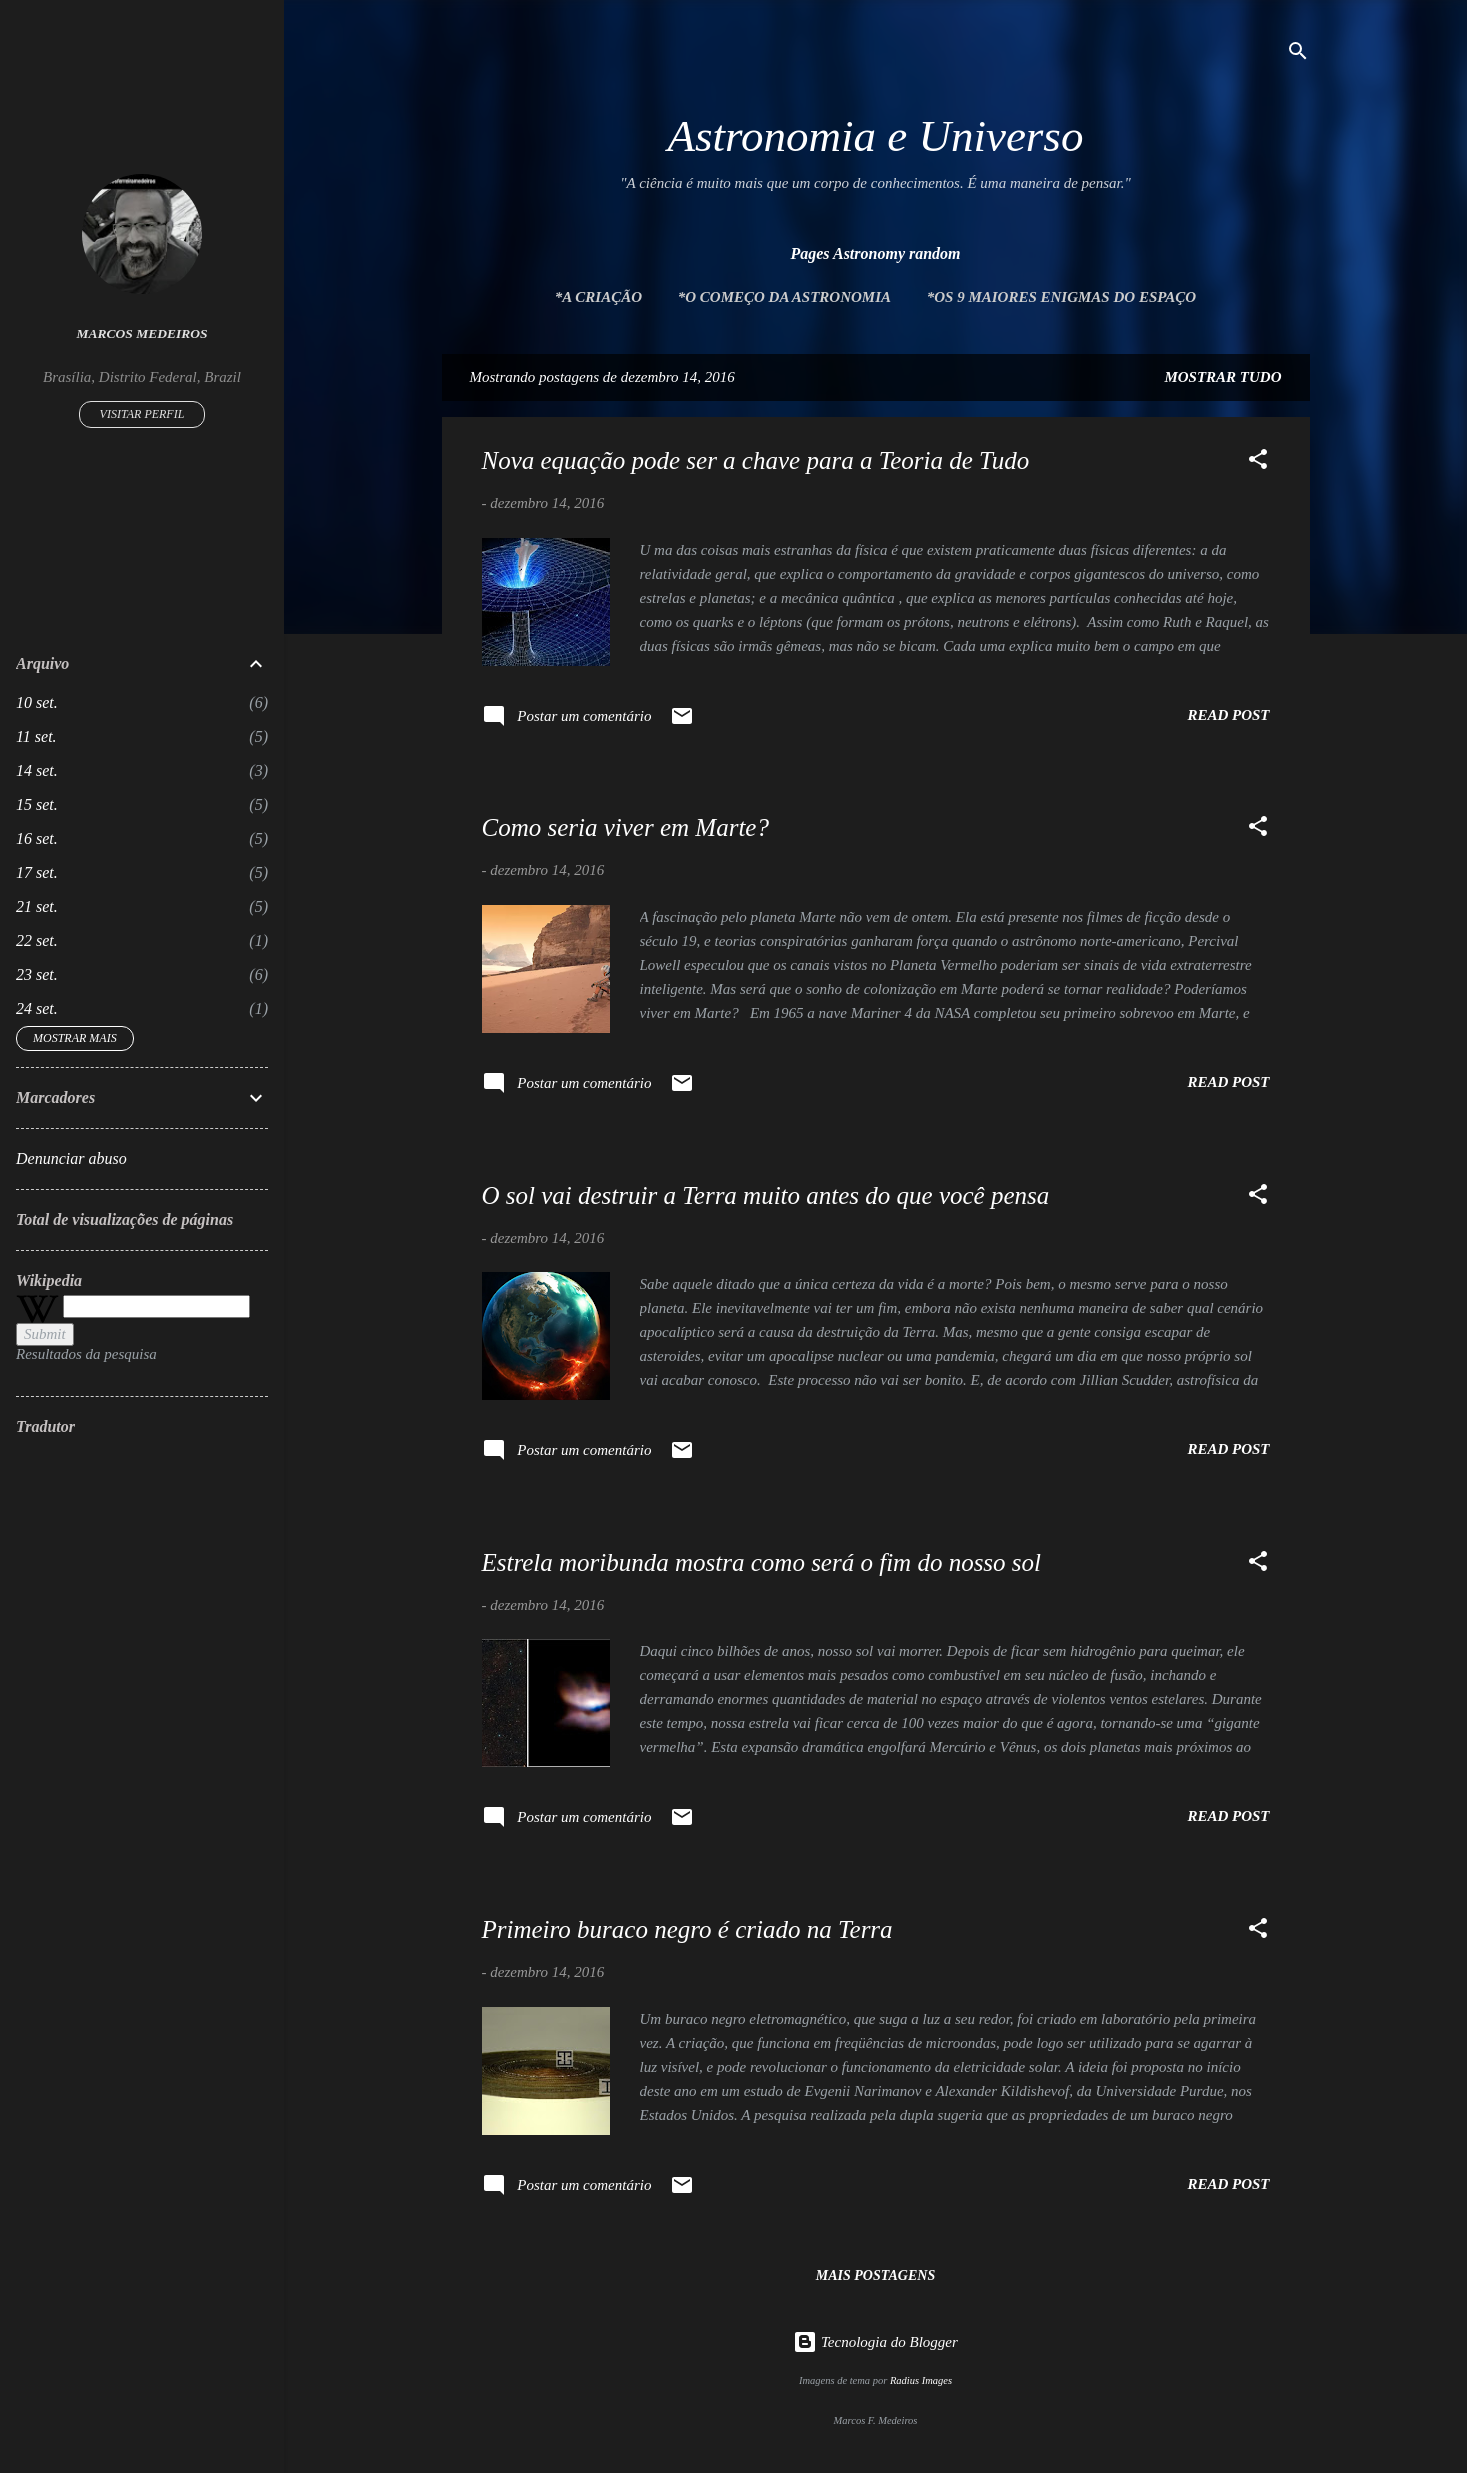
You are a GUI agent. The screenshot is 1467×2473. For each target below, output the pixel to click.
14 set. (37, 770)
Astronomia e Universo (876, 136)
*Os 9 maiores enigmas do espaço (1061, 297)
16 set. (37, 838)
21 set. (37, 906)
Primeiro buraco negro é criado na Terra (687, 1929)
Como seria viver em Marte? (625, 827)
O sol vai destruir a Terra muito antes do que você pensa (766, 1195)
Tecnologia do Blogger (875, 2342)
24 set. (37, 1008)
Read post (1228, 715)
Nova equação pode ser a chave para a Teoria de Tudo (756, 460)
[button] (1258, 462)
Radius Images (921, 2380)
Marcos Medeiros (142, 333)
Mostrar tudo (1222, 377)
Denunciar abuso (71, 1158)
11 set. (36, 736)
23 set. (37, 974)
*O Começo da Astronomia (784, 297)
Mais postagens (875, 2275)
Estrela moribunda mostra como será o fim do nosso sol (762, 1562)
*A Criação (598, 297)
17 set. (37, 872)
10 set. (37, 702)
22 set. (37, 940)
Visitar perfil (142, 414)
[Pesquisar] (1298, 54)
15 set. (37, 804)
